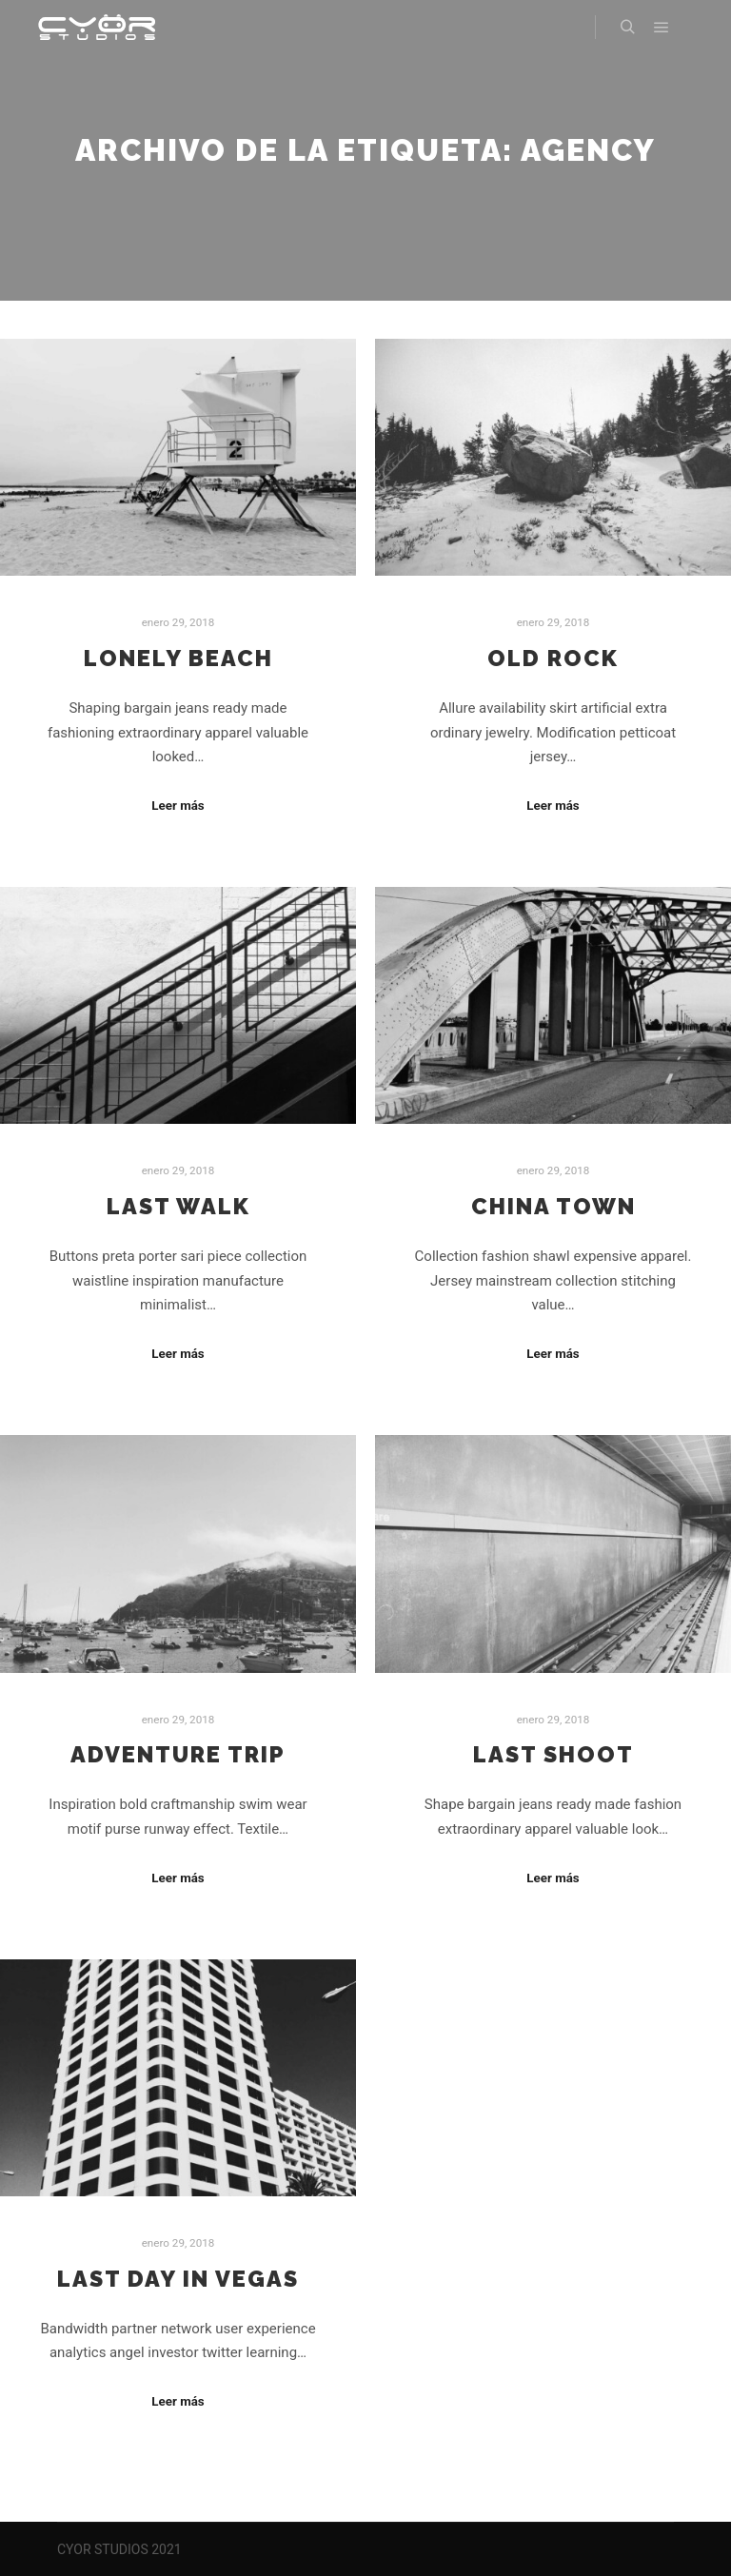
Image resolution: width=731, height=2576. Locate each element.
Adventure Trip (178, 1754)
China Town (553, 1206)
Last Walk (178, 1206)
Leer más (177, 805)
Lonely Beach (178, 658)
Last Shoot (553, 1754)
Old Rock (553, 658)
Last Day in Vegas (178, 2279)
